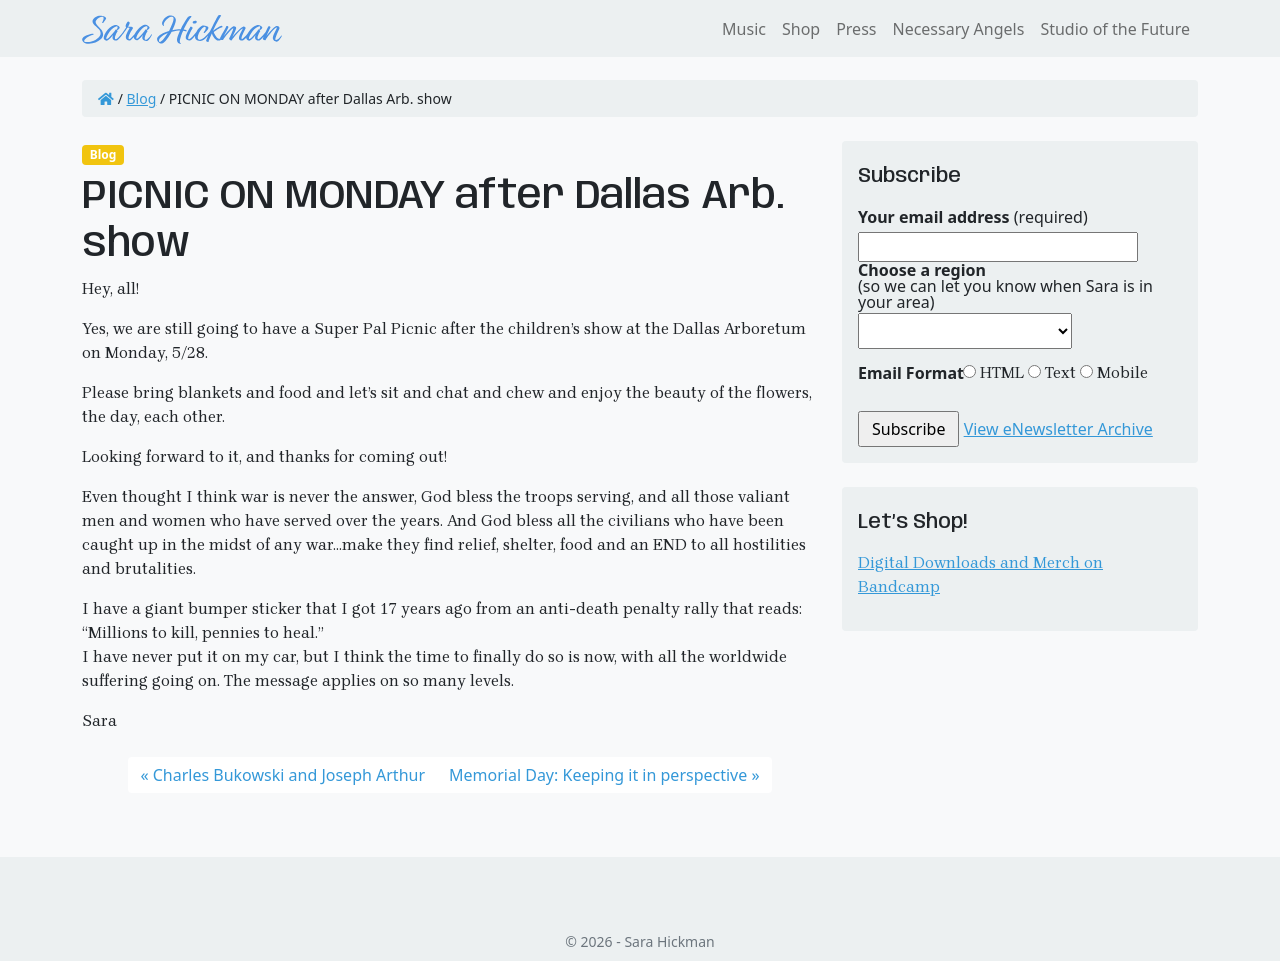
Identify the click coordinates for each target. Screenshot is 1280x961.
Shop (801, 29)
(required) (973, 217)
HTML (1000, 372)
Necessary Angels (958, 29)
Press (856, 29)
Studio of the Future (1115, 29)
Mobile (1120, 372)
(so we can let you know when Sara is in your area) (1005, 286)
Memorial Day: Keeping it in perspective (598, 775)
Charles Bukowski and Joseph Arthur (289, 775)
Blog (142, 98)
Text (1058, 372)
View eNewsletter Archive (1058, 429)
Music (744, 29)
